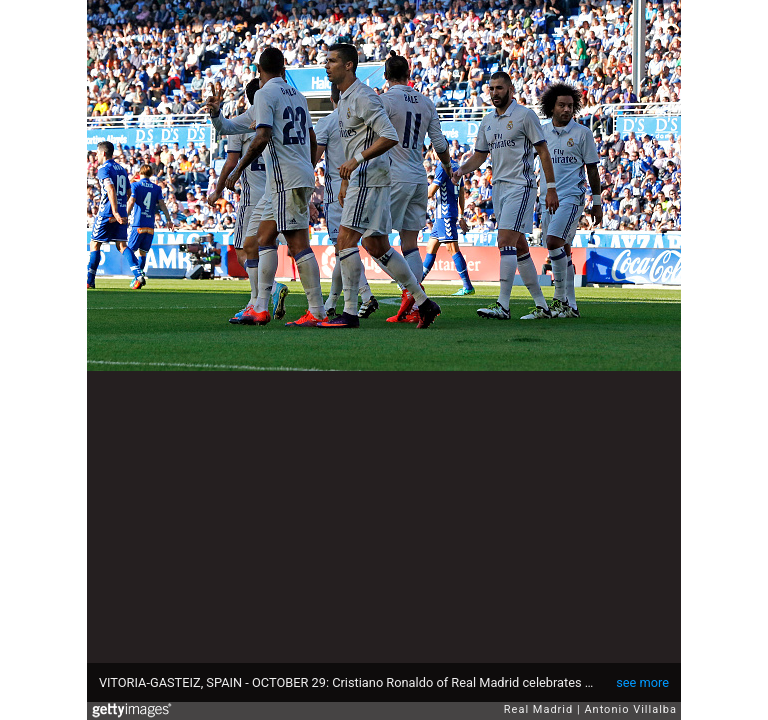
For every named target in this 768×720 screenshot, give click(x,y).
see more (642, 682)
